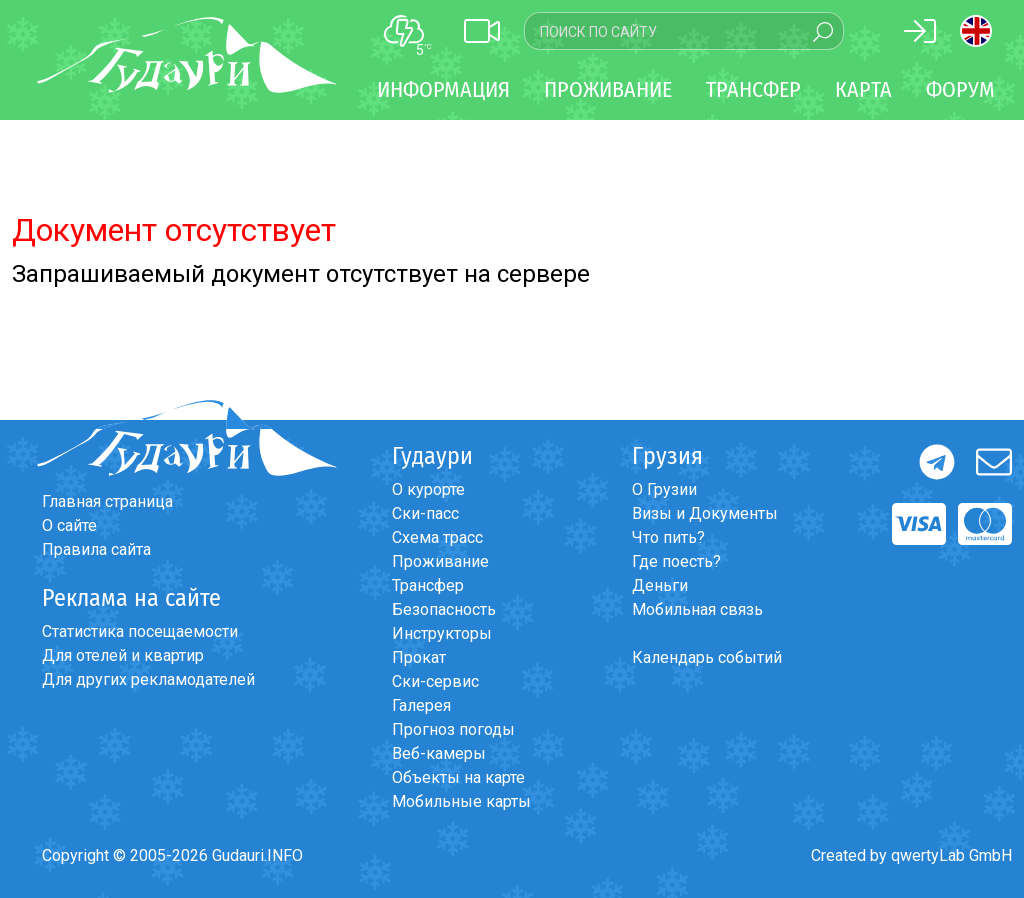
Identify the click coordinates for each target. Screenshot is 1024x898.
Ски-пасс (425, 513)
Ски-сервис (435, 681)
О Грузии (664, 489)
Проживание (440, 561)
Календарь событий (707, 657)
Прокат (419, 657)
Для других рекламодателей (148, 679)
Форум (960, 89)
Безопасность (444, 609)
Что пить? (668, 537)
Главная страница (107, 501)
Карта (863, 89)
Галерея (421, 705)
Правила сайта (96, 549)
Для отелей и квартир (123, 655)
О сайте (69, 525)
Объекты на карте (458, 777)
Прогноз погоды (453, 729)
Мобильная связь (697, 609)
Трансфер (428, 585)
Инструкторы (442, 633)
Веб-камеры (439, 753)
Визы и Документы (705, 513)
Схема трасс (437, 537)
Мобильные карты (461, 801)
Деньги (660, 585)
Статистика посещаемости (140, 631)
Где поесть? (676, 561)
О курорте (428, 489)
